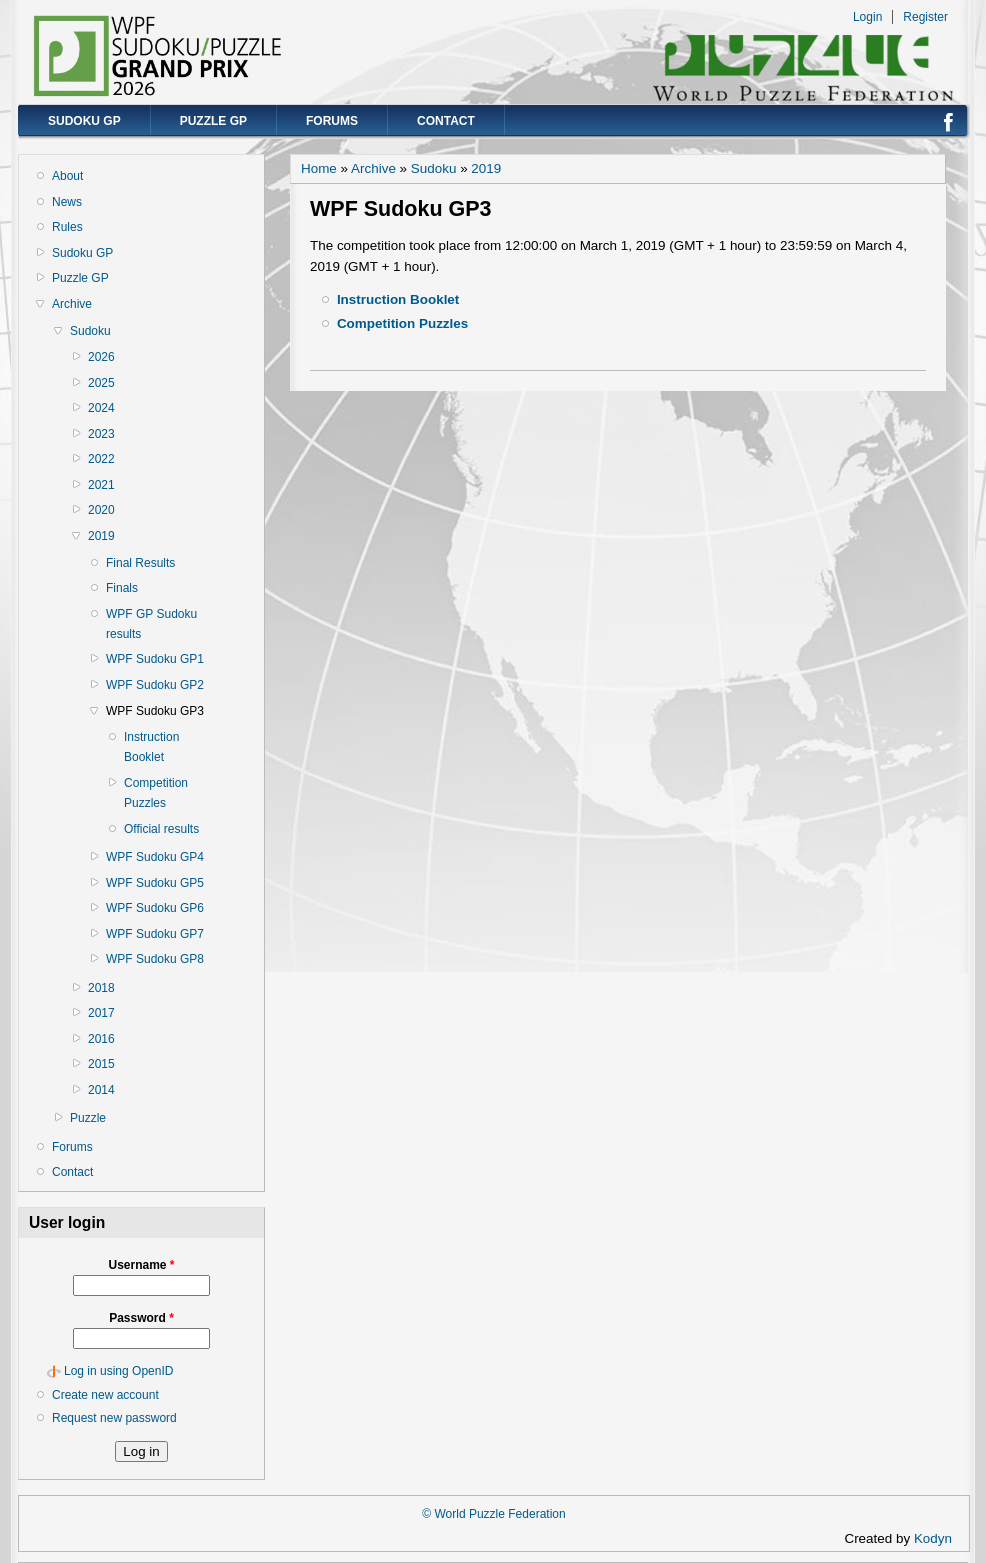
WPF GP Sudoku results (151, 624)
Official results (161, 829)
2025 (101, 383)
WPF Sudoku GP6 (155, 908)
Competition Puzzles (156, 793)
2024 (101, 408)
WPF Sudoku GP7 (155, 934)
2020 (101, 510)
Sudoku (90, 331)
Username (141, 1265)
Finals (122, 588)
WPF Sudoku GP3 (155, 711)
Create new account (105, 1395)
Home (319, 168)
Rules (67, 227)
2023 (101, 434)
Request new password (114, 1418)
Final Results (140, 563)
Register (925, 17)
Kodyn (939, 1538)
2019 (101, 536)
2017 (101, 1013)
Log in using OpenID (118, 1371)
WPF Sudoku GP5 (155, 883)
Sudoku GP (84, 121)
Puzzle (88, 1118)
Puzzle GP (213, 121)
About (67, 176)
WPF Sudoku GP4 (155, 857)
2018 (101, 988)
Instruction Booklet (151, 747)
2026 (101, 357)
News (67, 202)
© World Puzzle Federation (493, 1514)
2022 (101, 459)
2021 (101, 485)
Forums (332, 121)
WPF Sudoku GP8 (155, 959)
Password (141, 1318)
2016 (101, 1039)
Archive (72, 304)
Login (867, 17)
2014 (101, 1090)
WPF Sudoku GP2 (155, 685)
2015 (101, 1064)
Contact (446, 121)
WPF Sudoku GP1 (155, 659)
